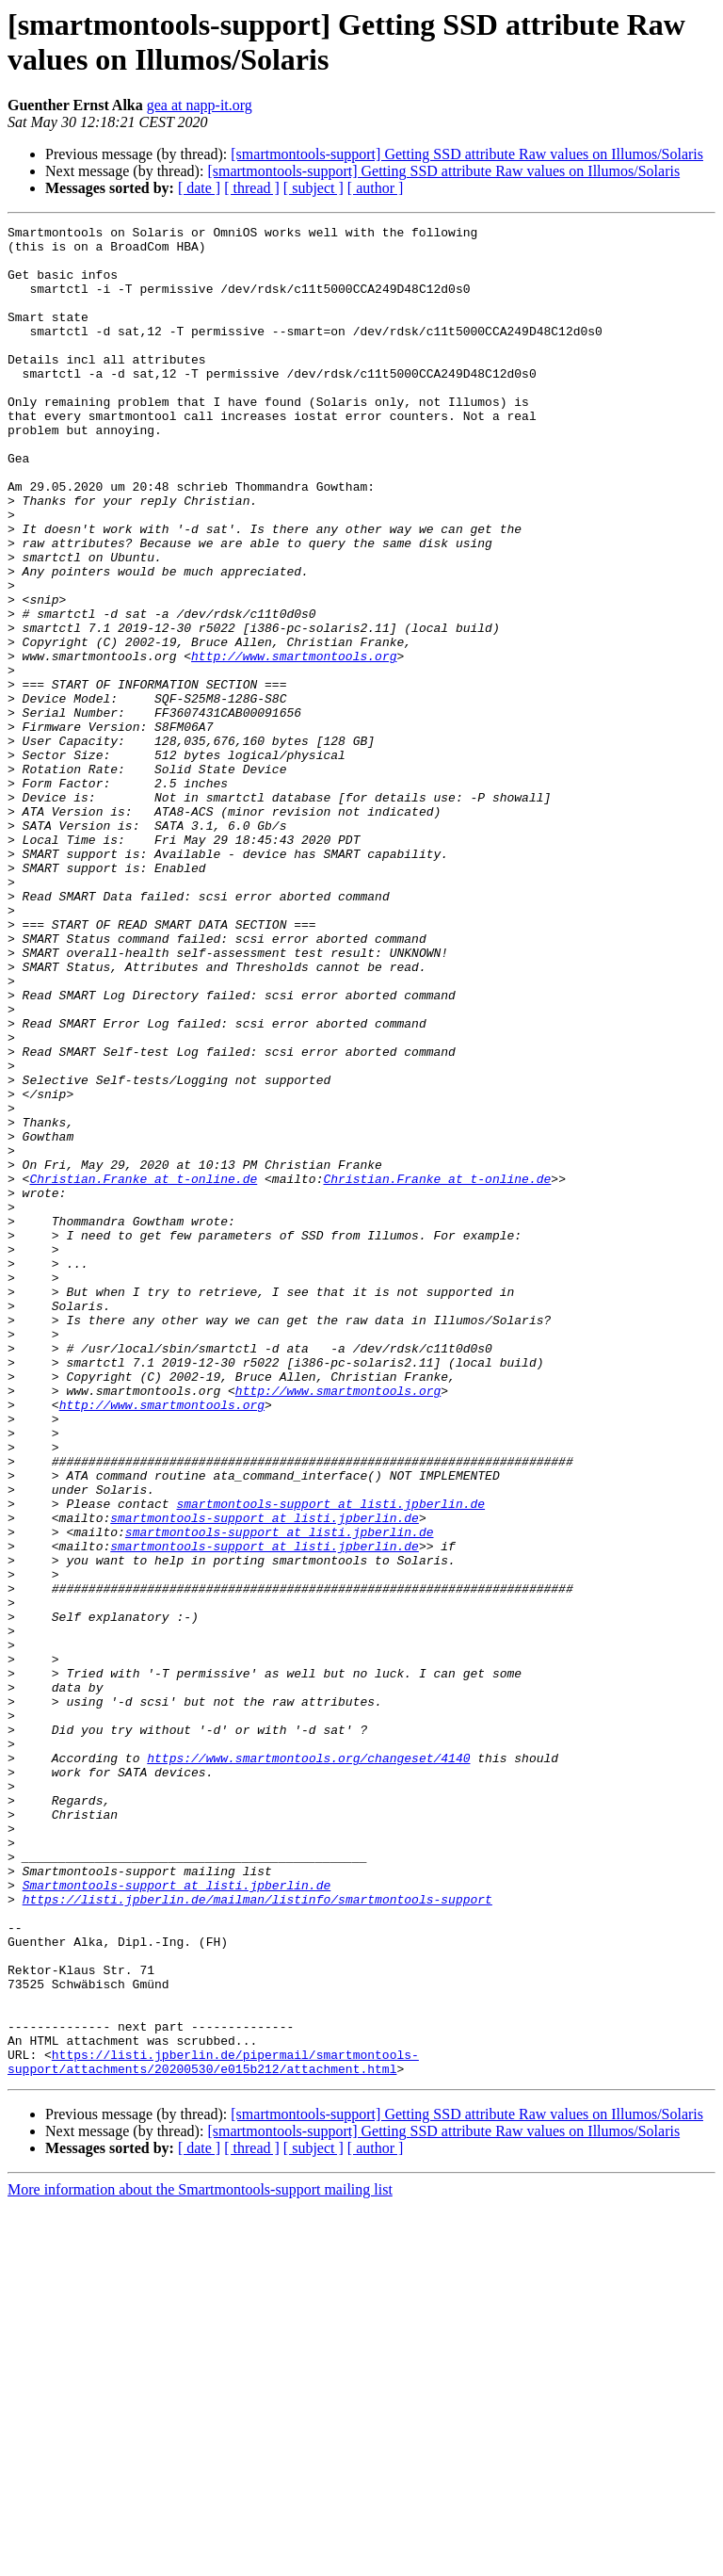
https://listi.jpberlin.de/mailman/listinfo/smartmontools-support (257, 2235)
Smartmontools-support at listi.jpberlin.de (177, 2218)
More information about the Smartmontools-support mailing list (200, 2560)
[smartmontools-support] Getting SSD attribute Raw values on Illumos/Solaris (467, 154)
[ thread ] (252, 188)
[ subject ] (313, 188)
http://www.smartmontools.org (293, 743)
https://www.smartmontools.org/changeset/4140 (308, 2065)
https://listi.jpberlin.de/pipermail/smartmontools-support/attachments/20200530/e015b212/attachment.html (213, 2430)
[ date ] (199, 188)
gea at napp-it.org (199, 105)
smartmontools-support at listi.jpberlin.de (330, 1760)
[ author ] (375, 188)
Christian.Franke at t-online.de (143, 1370)
